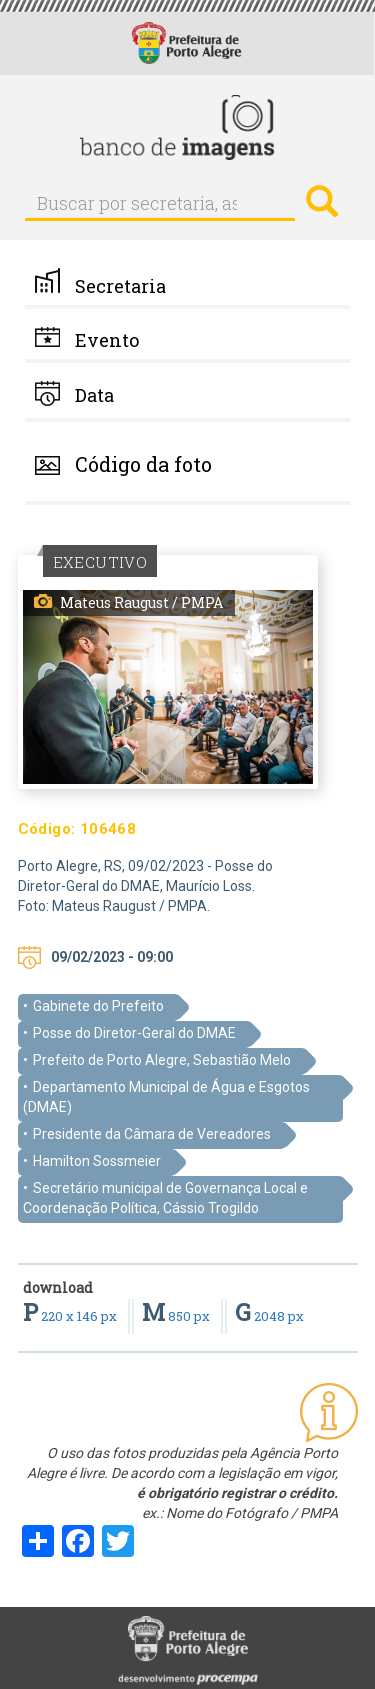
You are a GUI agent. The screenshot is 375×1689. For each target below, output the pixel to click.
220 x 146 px (71, 1316)
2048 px (269, 1316)
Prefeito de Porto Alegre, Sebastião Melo (162, 1060)
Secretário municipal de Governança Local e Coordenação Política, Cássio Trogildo (165, 1198)
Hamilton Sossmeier (97, 1161)
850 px (177, 1316)
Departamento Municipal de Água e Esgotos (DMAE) (166, 1097)
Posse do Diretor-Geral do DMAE (134, 1033)
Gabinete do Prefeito (98, 1006)
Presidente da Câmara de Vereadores (152, 1134)
